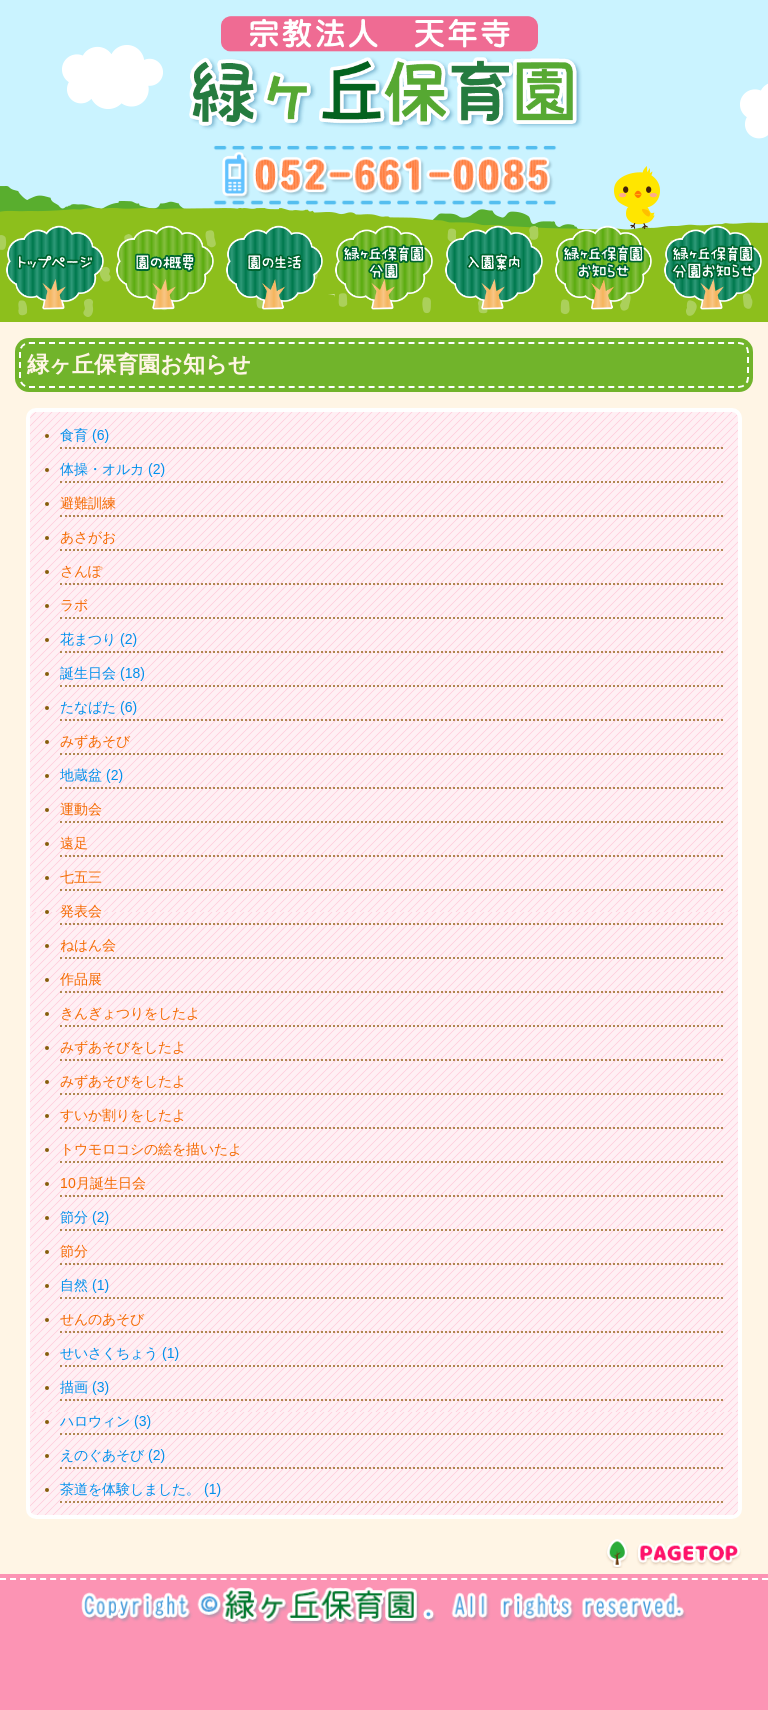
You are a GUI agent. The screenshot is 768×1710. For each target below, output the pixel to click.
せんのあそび (102, 1319)
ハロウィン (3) (105, 1421)
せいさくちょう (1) (119, 1353)
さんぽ (81, 571)
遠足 (74, 843)
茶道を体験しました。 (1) (140, 1489)
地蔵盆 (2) (91, 775)
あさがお (88, 537)
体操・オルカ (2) (112, 469)
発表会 (81, 911)
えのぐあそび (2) (112, 1455)
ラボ (74, 605)
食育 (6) (84, 435)
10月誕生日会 (103, 1183)
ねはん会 (88, 945)
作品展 (81, 979)
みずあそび (95, 741)
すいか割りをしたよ (123, 1115)
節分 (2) (84, 1217)
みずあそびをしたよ (123, 1047)
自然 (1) (84, 1285)
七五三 (81, 877)
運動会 (81, 809)
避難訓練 (88, 503)
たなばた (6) (98, 707)
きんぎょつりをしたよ (130, 1013)
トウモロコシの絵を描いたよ (151, 1149)
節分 (74, 1251)
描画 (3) (84, 1387)
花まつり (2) (98, 639)
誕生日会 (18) (102, 673)
